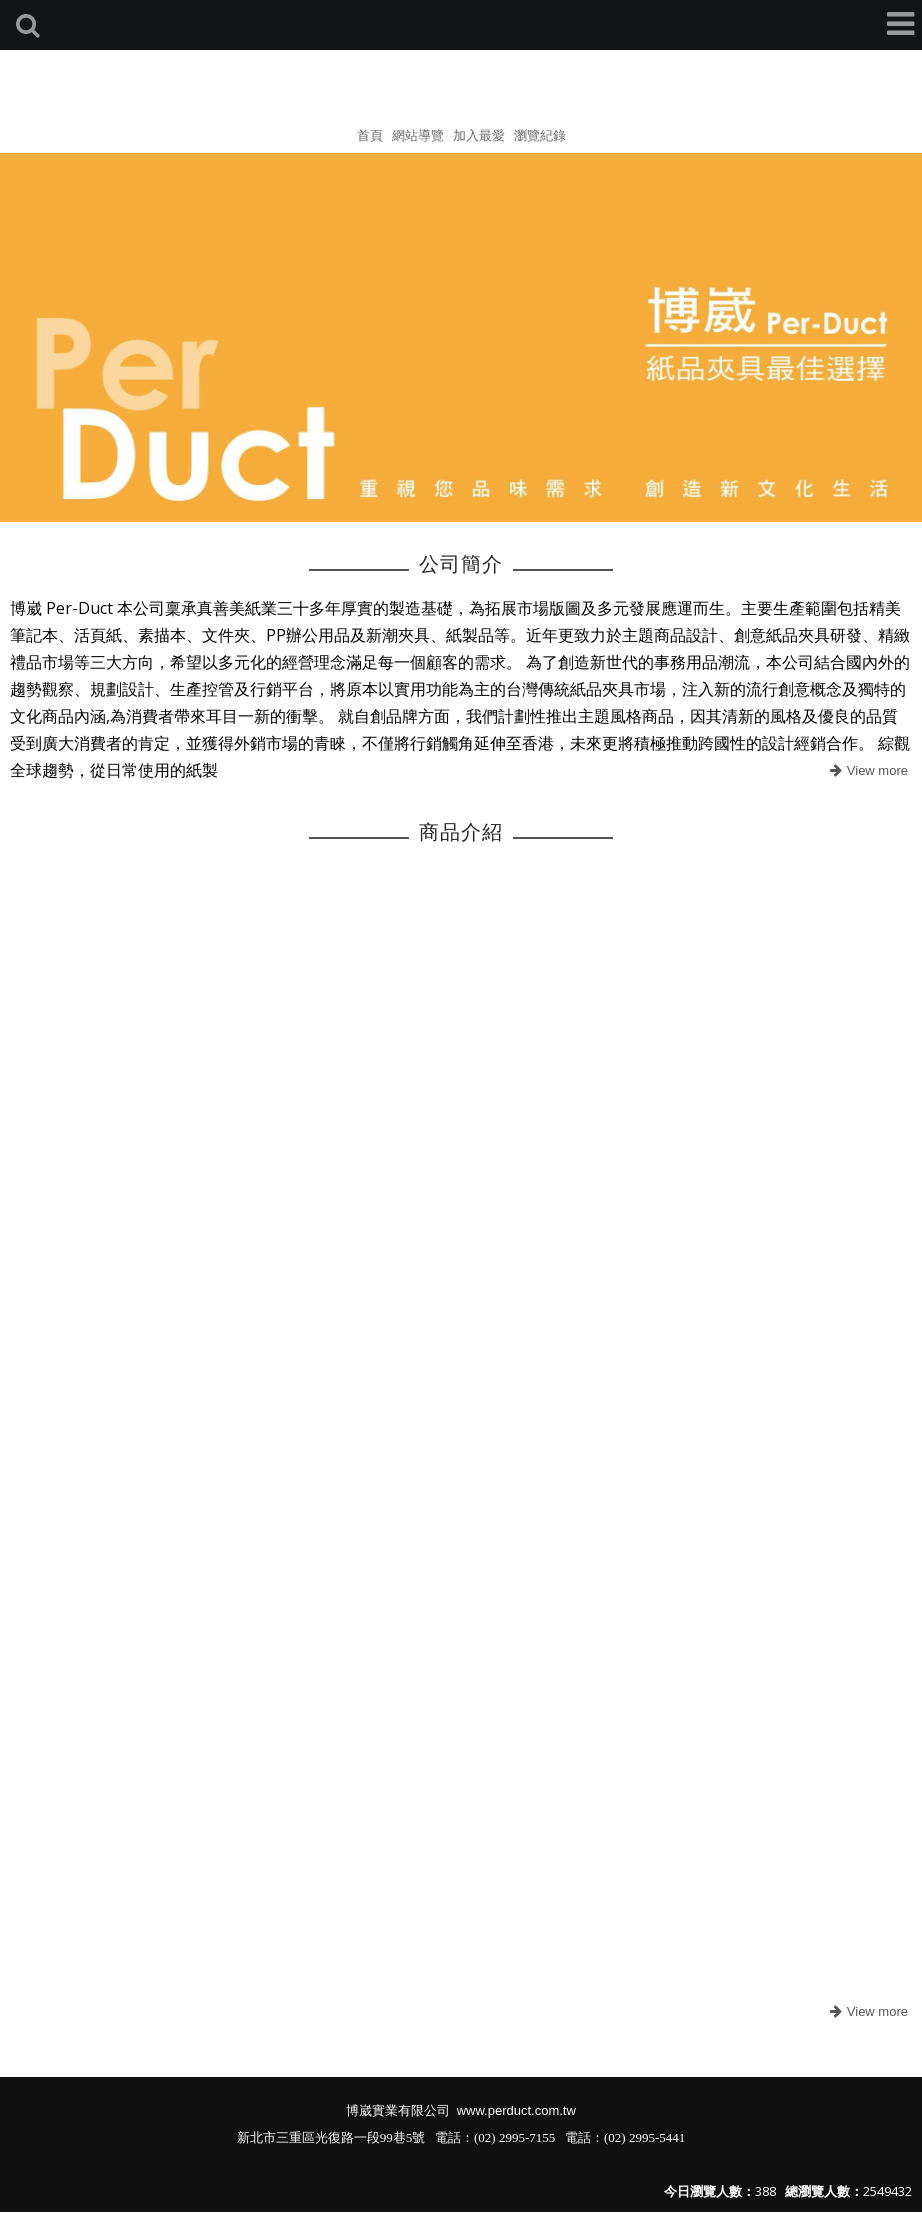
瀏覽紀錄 (540, 135)
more (866, 771)
